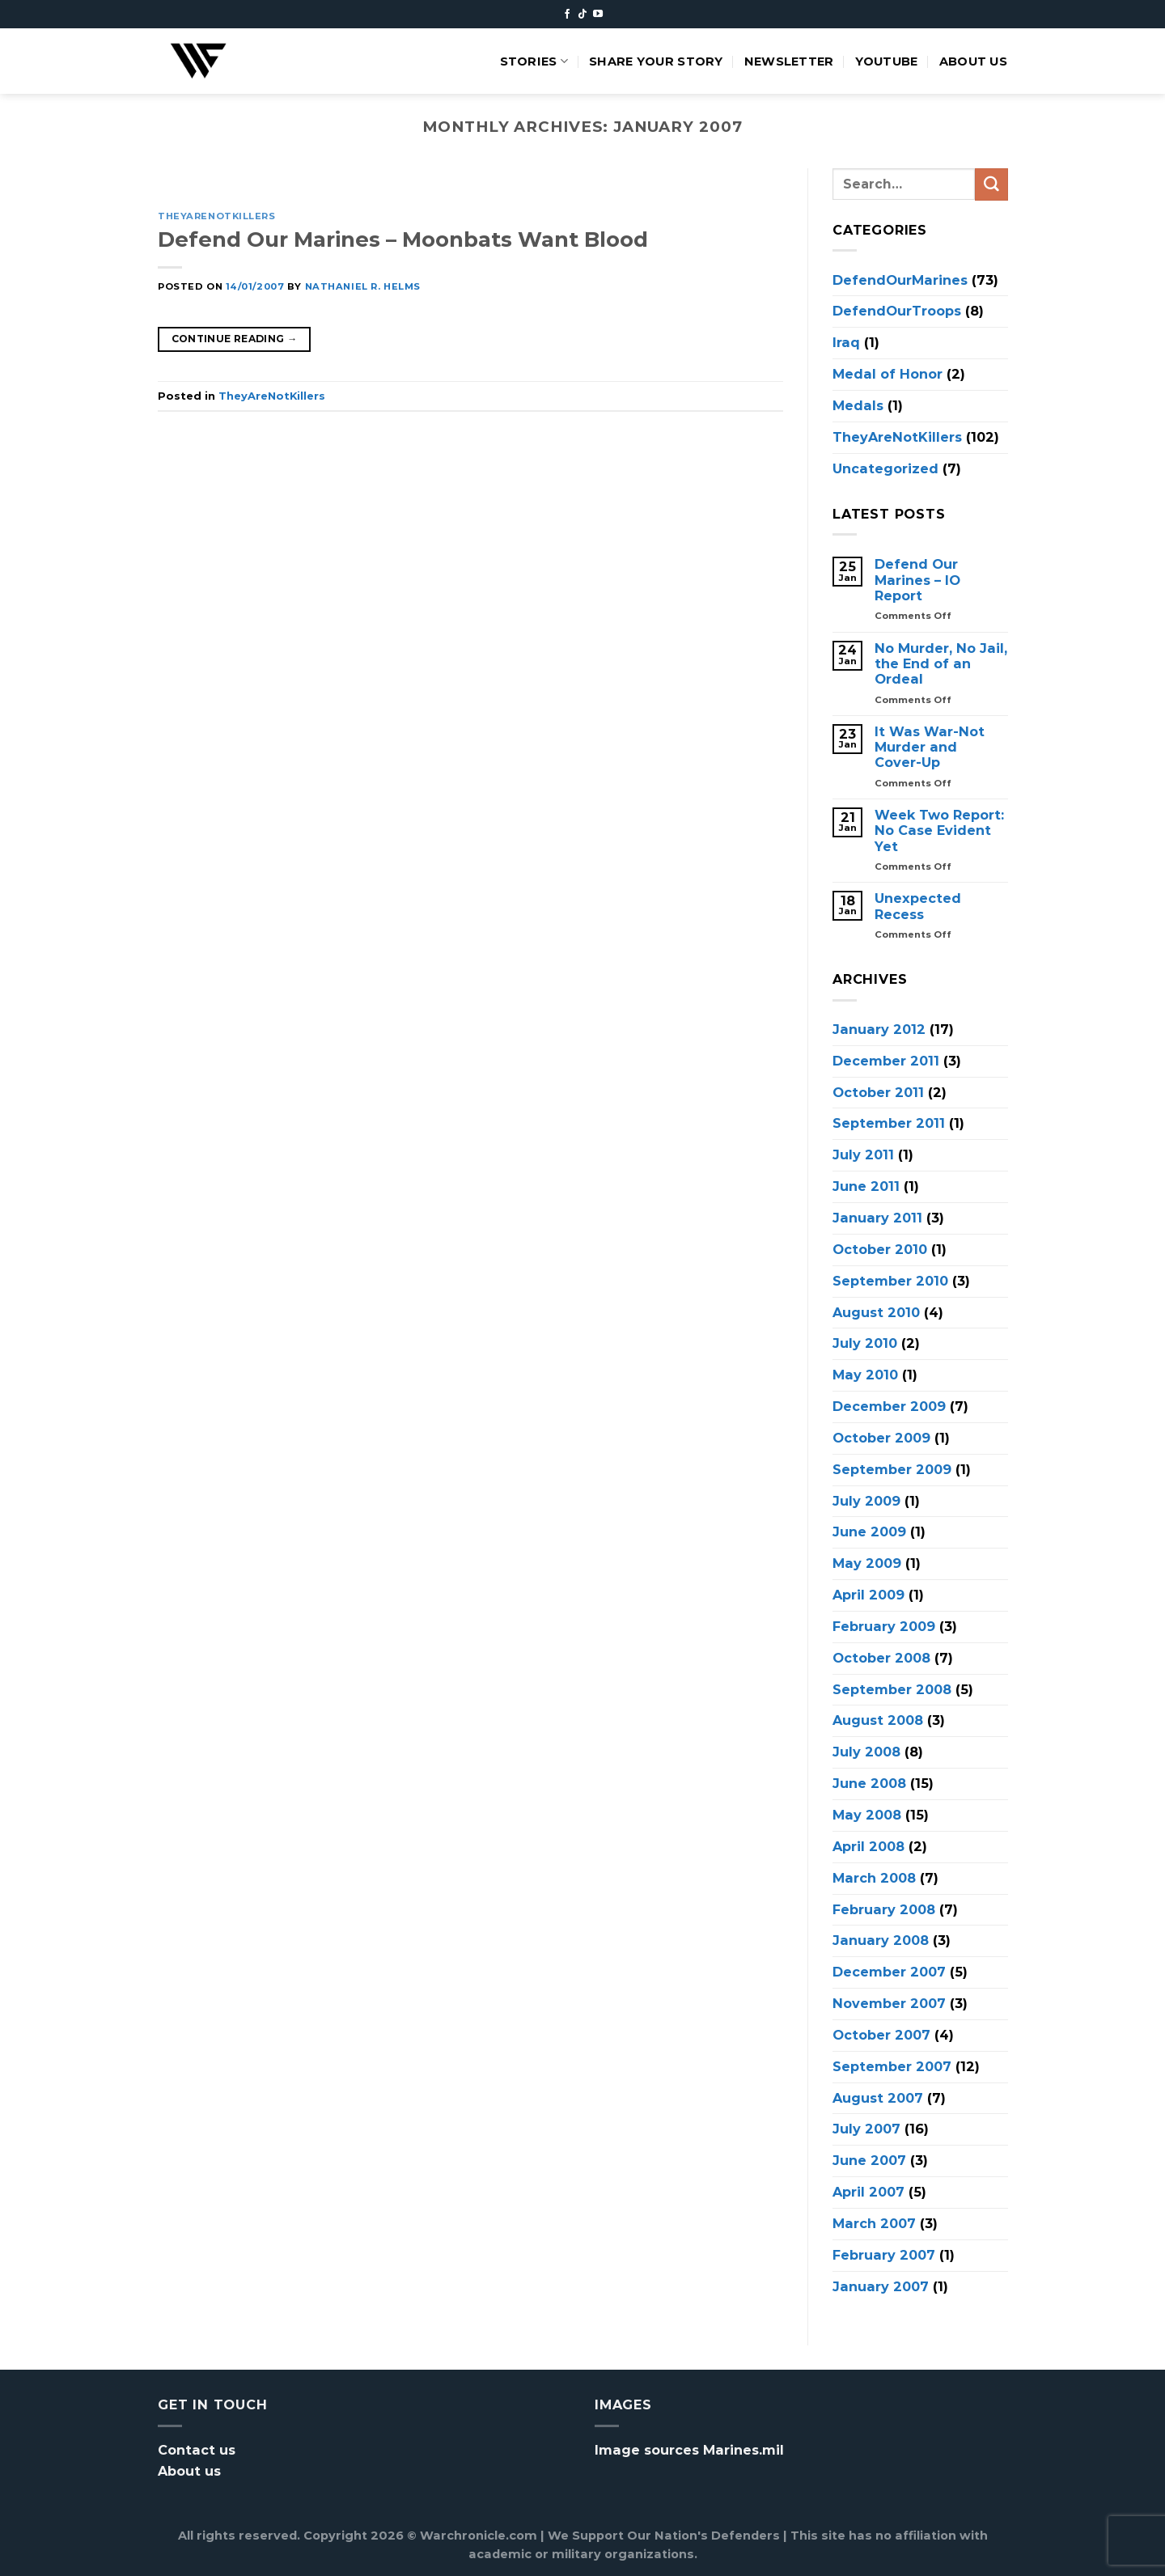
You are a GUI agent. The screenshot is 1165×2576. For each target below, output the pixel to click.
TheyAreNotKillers (217, 216)
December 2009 (889, 1406)
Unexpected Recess (918, 906)
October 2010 (879, 1248)
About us (973, 61)
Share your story (656, 61)
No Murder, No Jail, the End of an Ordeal (941, 663)
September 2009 (891, 1468)
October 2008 (881, 1657)
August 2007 (877, 2097)
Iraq (846, 342)
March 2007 (874, 2223)
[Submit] (991, 184)
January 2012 (879, 1028)
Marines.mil (743, 2450)
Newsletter (789, 61)
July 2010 (864, 1343)
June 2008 (869, 1783)
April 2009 (868, 1595)
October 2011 (878, 1091)
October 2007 (881, 2034)
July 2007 (866, 2129)
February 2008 (883, 1908)
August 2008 (877, 1720)
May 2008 (866, 1815)
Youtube (886, 61)
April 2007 (868, 2192)
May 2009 (866, 1563)
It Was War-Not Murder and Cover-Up (930, 746)
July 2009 (866, 1500)
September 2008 (891, 1688)
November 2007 (889, 2003)
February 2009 (883, 1626)
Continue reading (235, 338)
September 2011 (888, 1123)
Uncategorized (885, 468)
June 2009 (869, 1531)
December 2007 (889, 1972)
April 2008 (868, 1845)
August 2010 (876, 1311)
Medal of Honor (887, 374)
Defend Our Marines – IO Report (917, 580)
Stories (534, 61)
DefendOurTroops (896, 311)
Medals (857, 404)
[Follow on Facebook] (567, 14)
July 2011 (863, 1154)
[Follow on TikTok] (582, 14)
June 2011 (866, 1186)
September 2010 (890, 1280)
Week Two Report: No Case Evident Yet (939, 830)
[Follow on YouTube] (598, 14)
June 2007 (869, 2160)
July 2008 (866, 1751)
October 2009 (881, 1437)
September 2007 (891, 2065)
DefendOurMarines (900, 279)
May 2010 (865, 1374)
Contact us (196, 2450)
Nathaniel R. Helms (363, 286)
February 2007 (883, 2254)
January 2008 (880, 1940)
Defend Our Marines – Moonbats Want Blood (403, 239)
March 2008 (874, 1877)
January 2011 (877, 1218)
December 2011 (885, 1060)
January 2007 (880, 2285)
